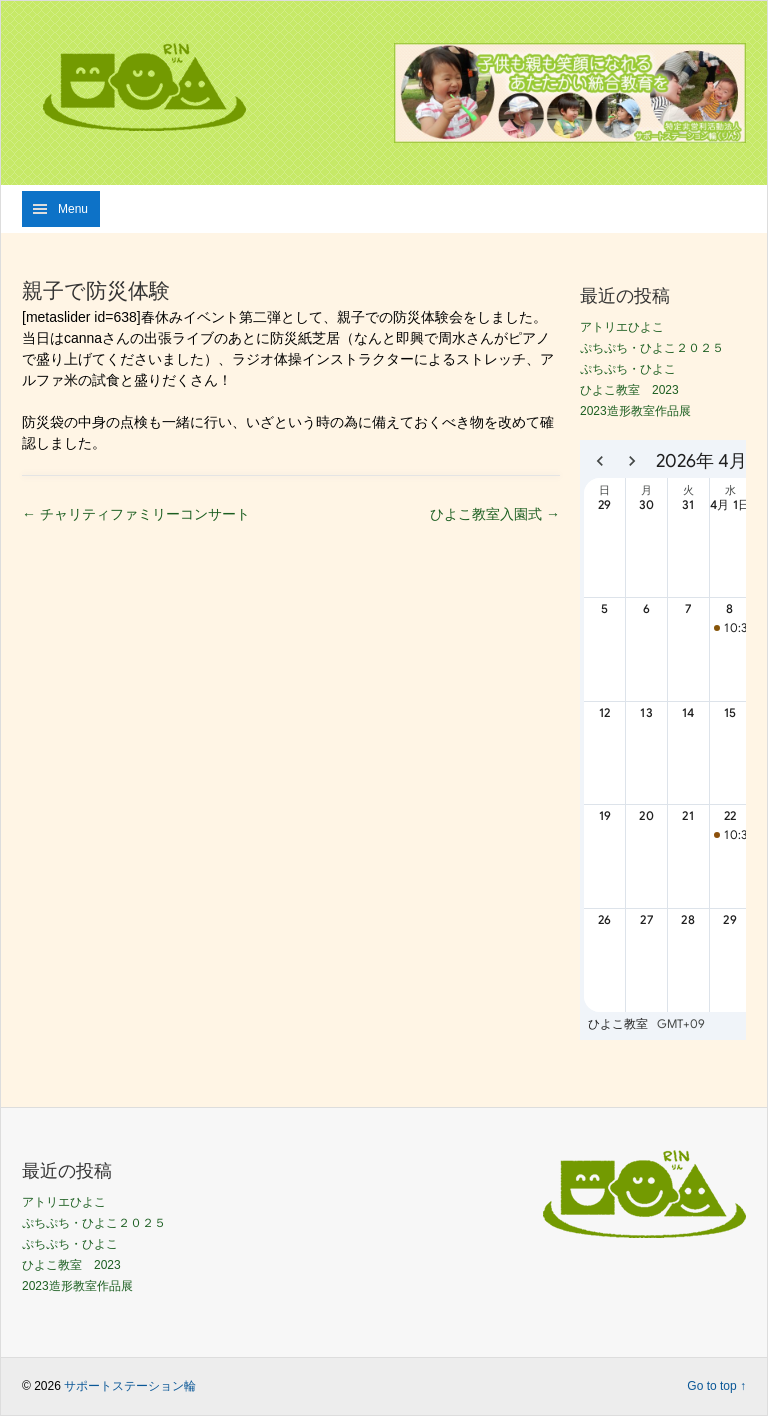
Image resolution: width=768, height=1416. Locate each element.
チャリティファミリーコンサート (136, 514)
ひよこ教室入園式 (495, 514)
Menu (73, 209)
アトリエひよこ (622, 327)
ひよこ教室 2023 (629, 390)
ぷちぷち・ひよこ (628, 369)
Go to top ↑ (716, 1386)
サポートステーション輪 (130, 1386)
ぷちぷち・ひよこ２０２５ (652, 348)
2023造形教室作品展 (635, 411)
